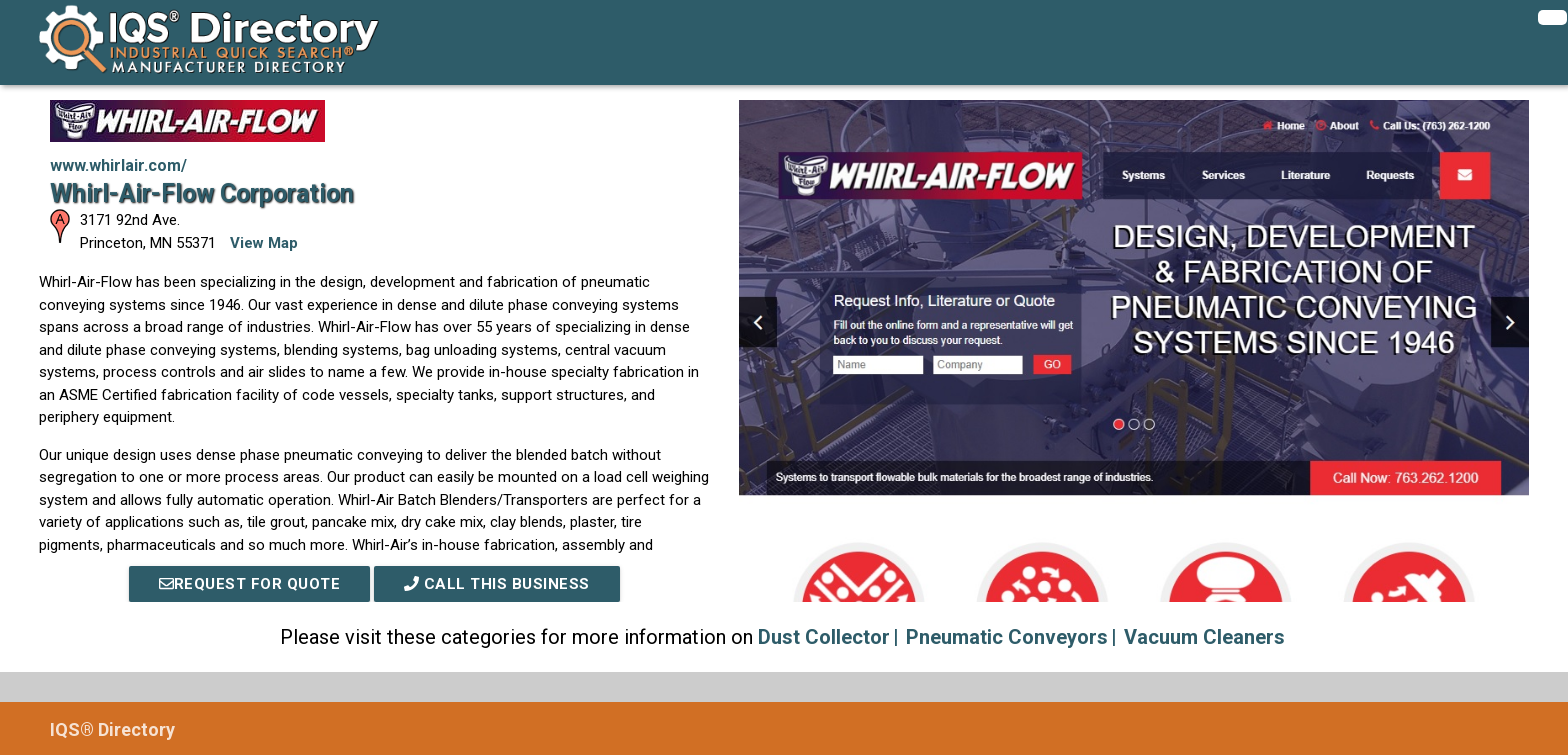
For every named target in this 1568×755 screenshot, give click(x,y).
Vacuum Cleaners (1204, 637)
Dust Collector (824, 637)
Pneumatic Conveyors (1007, 637)
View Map (264, 243)
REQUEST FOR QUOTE (250, 584)
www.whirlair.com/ (118, 165)
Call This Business (497, 584)
